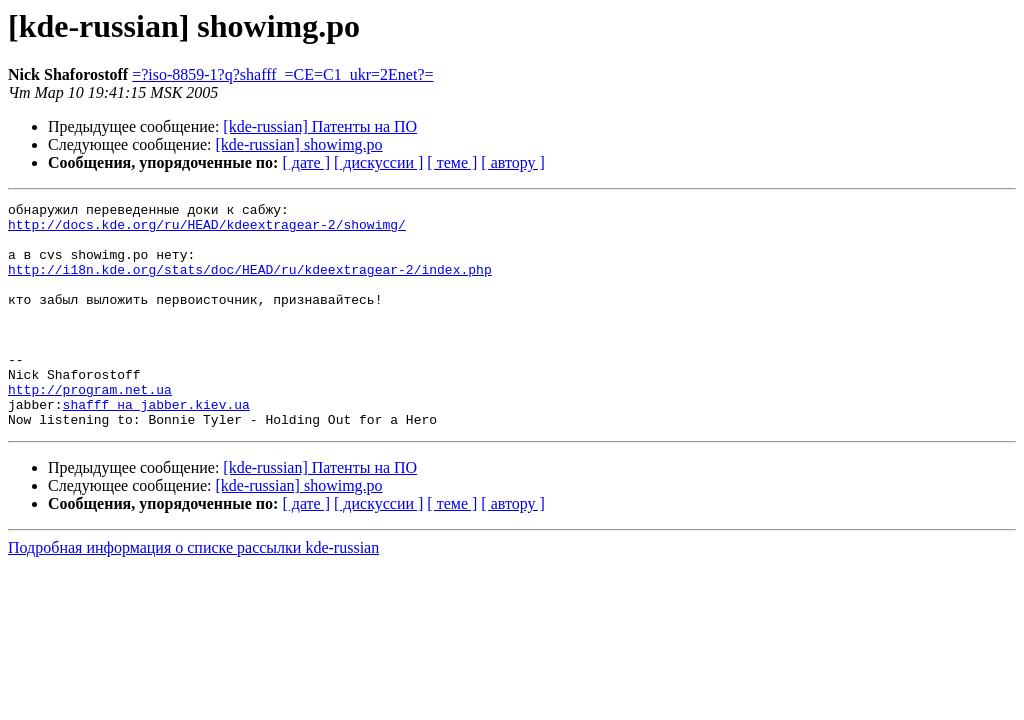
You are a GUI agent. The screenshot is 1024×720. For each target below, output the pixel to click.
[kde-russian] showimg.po (299, 144)
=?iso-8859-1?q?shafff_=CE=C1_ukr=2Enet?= (282, 74)
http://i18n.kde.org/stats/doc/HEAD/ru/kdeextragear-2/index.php (250, 284)
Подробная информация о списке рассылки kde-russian (193, 592)
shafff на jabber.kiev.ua (156, 446)
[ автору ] (512, 162)
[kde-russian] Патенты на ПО (320, 126)
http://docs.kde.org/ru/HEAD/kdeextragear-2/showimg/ (207, 230)
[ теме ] (452, 162)
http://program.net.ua (90, 428)
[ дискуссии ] (378, 162)
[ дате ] (306, 162)
